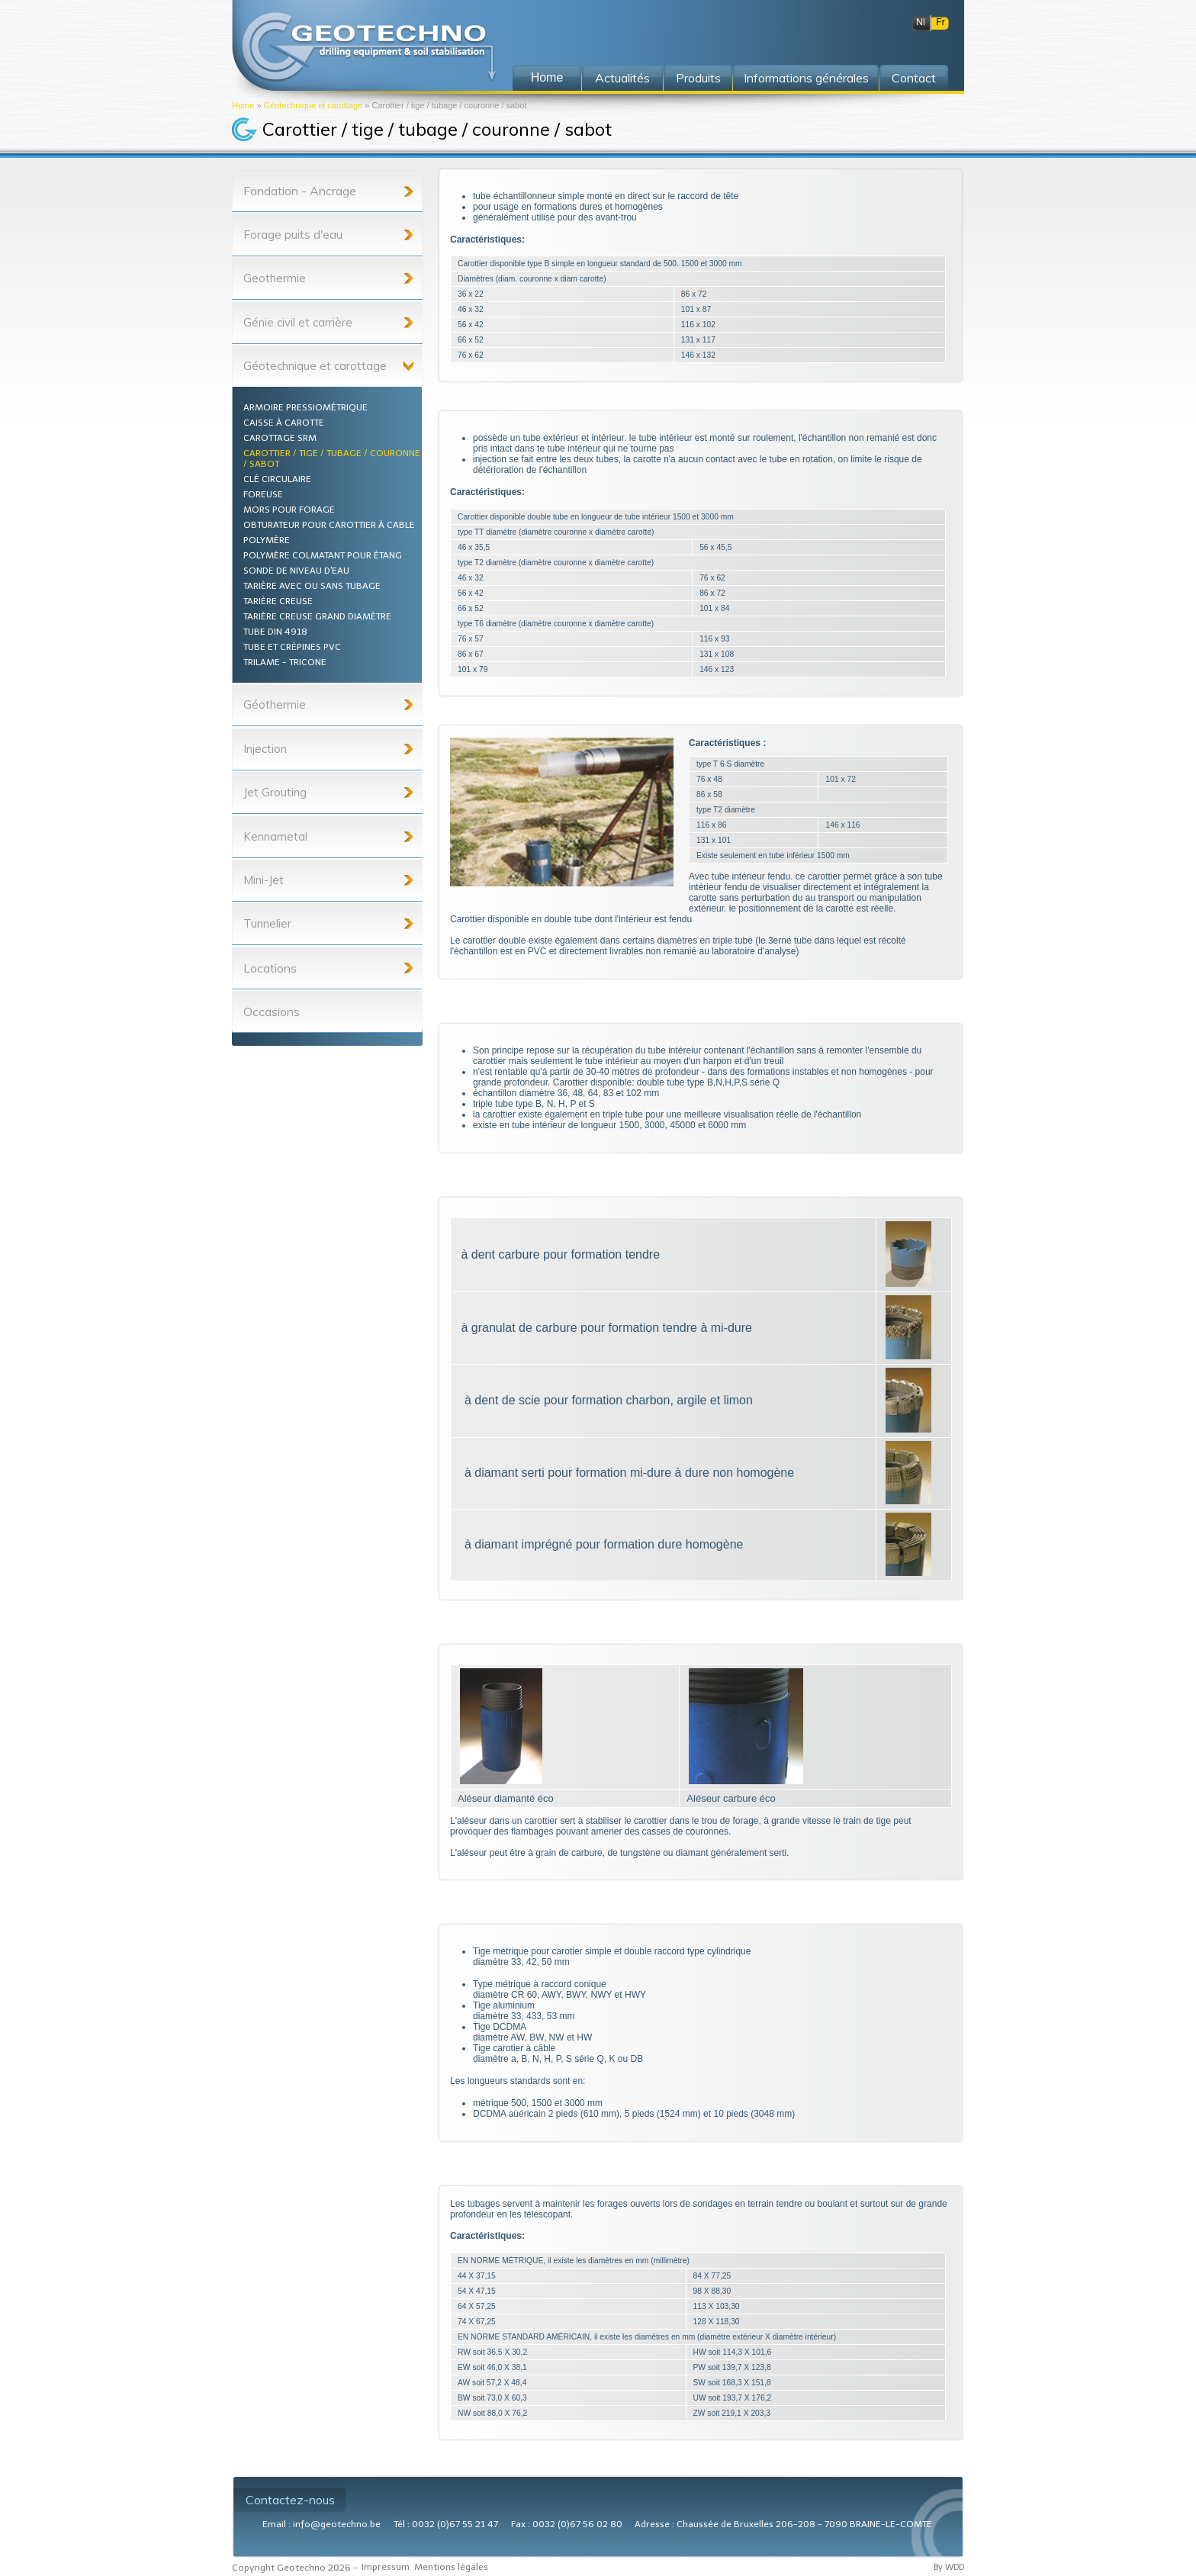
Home (243, 105)
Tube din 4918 (275, 631)
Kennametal (275, 836)
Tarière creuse (278, 601)
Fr (940, 22)
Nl (920, 22)
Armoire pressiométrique (305, 407)
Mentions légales (451, 2567)
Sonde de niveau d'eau (296, 570)
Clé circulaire (277, 479)
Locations (270, 968)
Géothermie (274, 704)
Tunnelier (267, 923)
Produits (698, 77)
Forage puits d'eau (292, 234)
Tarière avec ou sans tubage (312, 585)
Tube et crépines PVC (292, 647)
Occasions (271, 1011)
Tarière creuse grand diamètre (317, 616)
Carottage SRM (280, 438)
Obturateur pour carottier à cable (329, 524)
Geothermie (274, 278)
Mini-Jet (263, 880)
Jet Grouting (275, 792)
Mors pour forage (289, 509)
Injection (265, 748)
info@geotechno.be (337, 2524)
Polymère (266, 540)
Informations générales (806, 77)
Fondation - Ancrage (299, 190)
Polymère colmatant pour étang (322, 555)
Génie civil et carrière (297, 322)
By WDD (949, 2567)
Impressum (386, 2567)
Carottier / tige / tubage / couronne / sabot (331, 458)
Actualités (622, 77)
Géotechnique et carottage (313, 105)
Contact (914, 77)
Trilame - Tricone (284, 662)
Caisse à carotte (283, 422)
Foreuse (263, 494)
